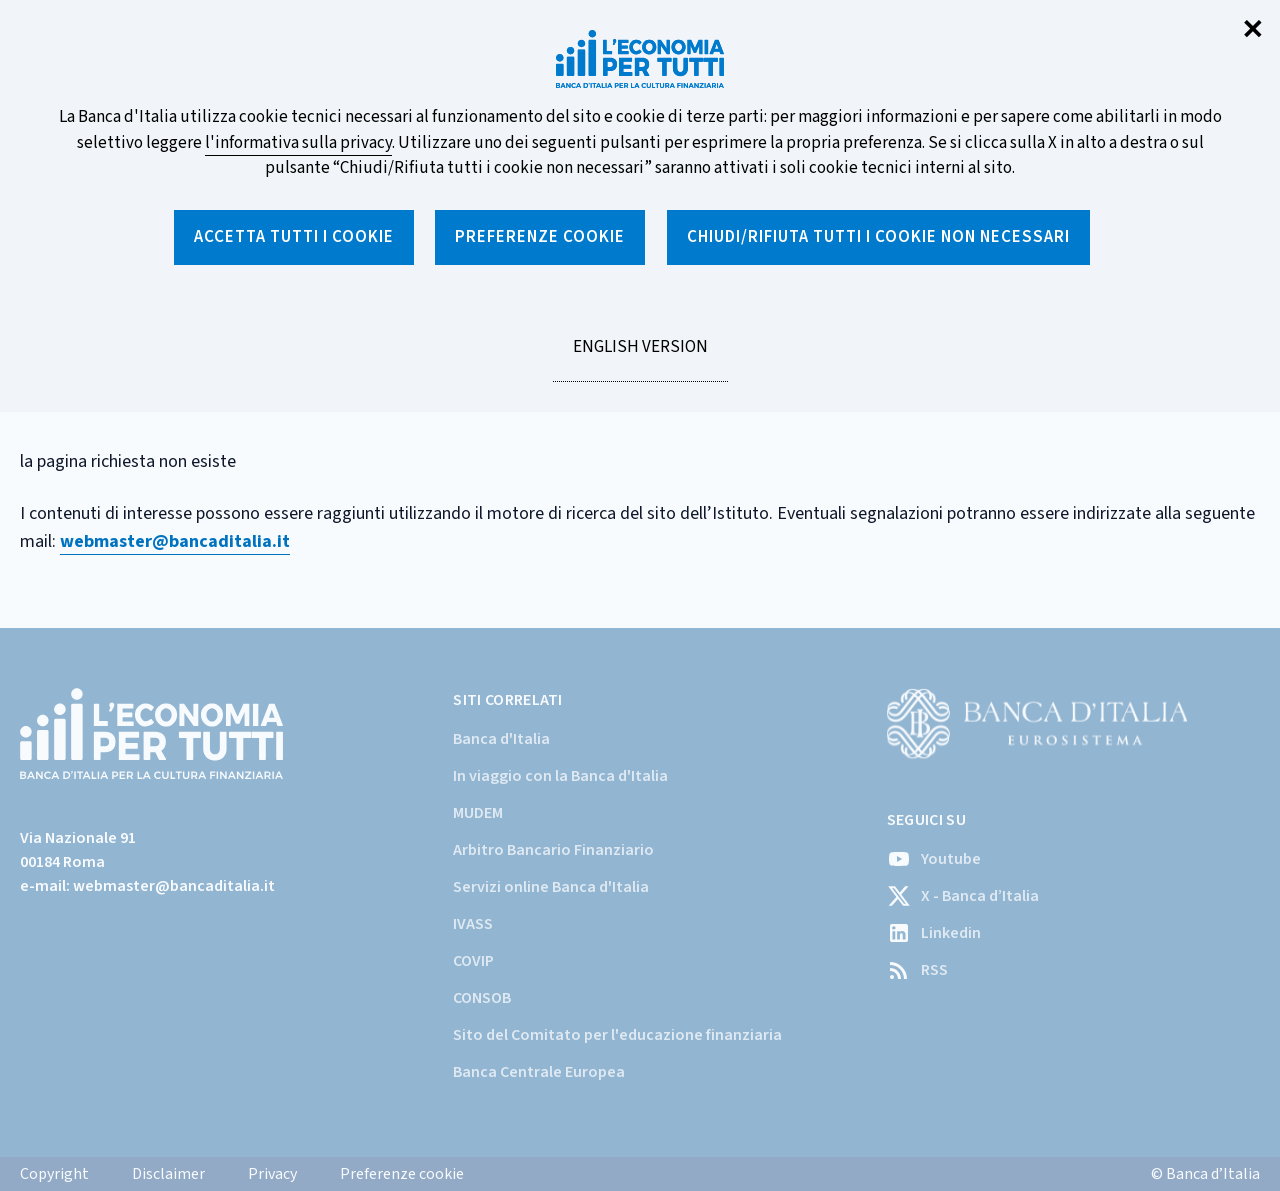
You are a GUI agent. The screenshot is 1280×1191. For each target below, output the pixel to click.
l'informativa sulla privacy (298, 143)
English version (640, 358)
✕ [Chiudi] (1253, 30)
